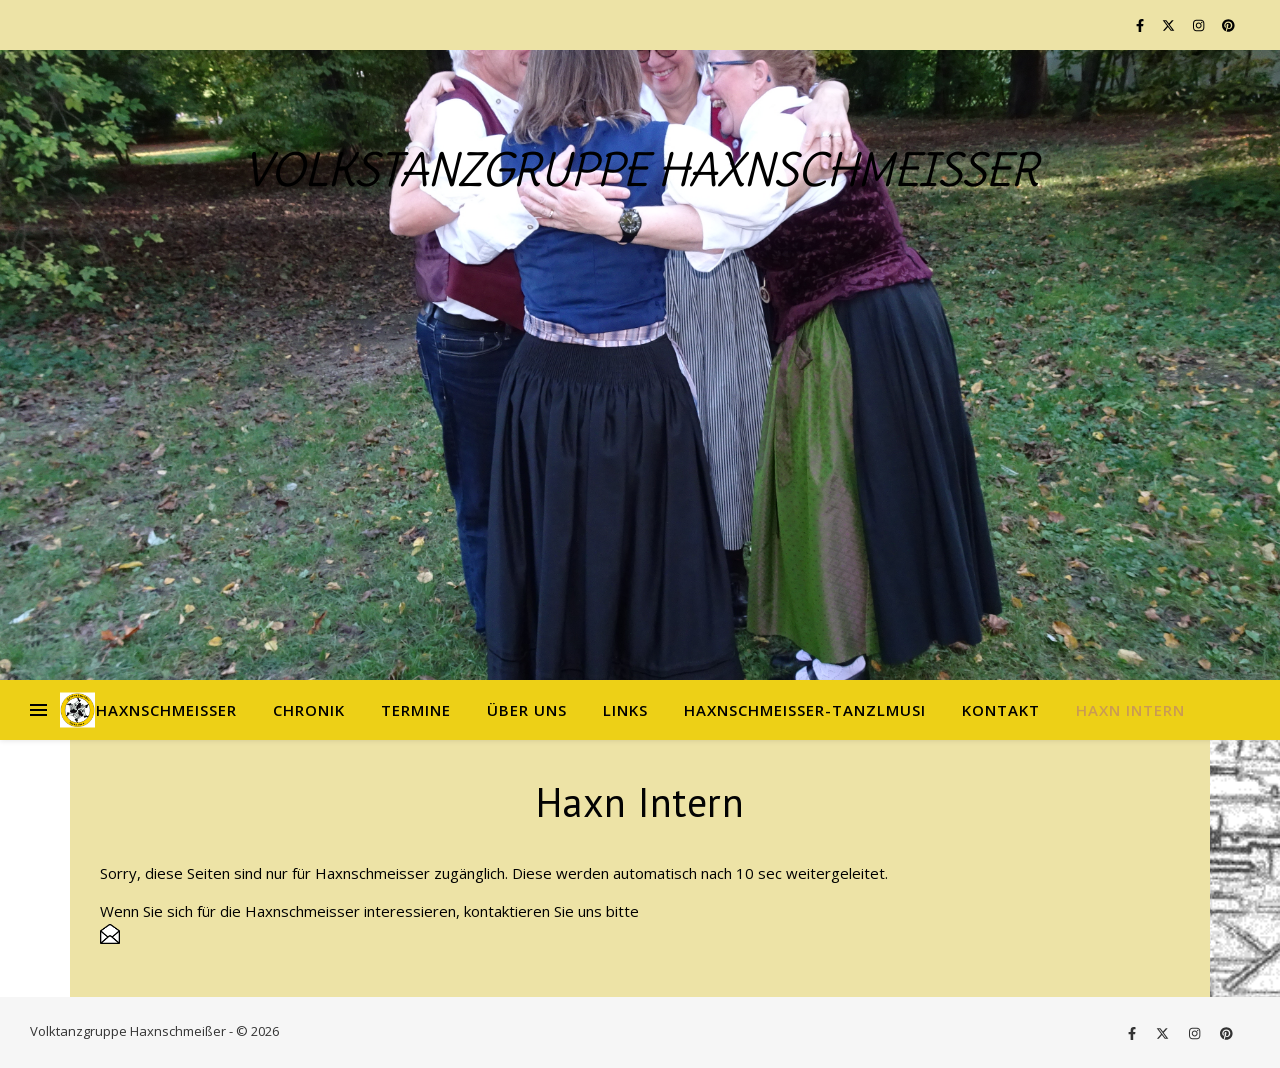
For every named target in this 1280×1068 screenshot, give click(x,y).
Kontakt (1001, 710)
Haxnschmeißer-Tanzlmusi (805, 710)
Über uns (527, 710)
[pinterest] (1228, 25)
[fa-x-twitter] (1170, 25)
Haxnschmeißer (166, 710)
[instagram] (1200, 25)
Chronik (309, 710)
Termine (416, 710)
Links (625, 710)
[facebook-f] (1141, 25)
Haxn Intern (1130, 710)
